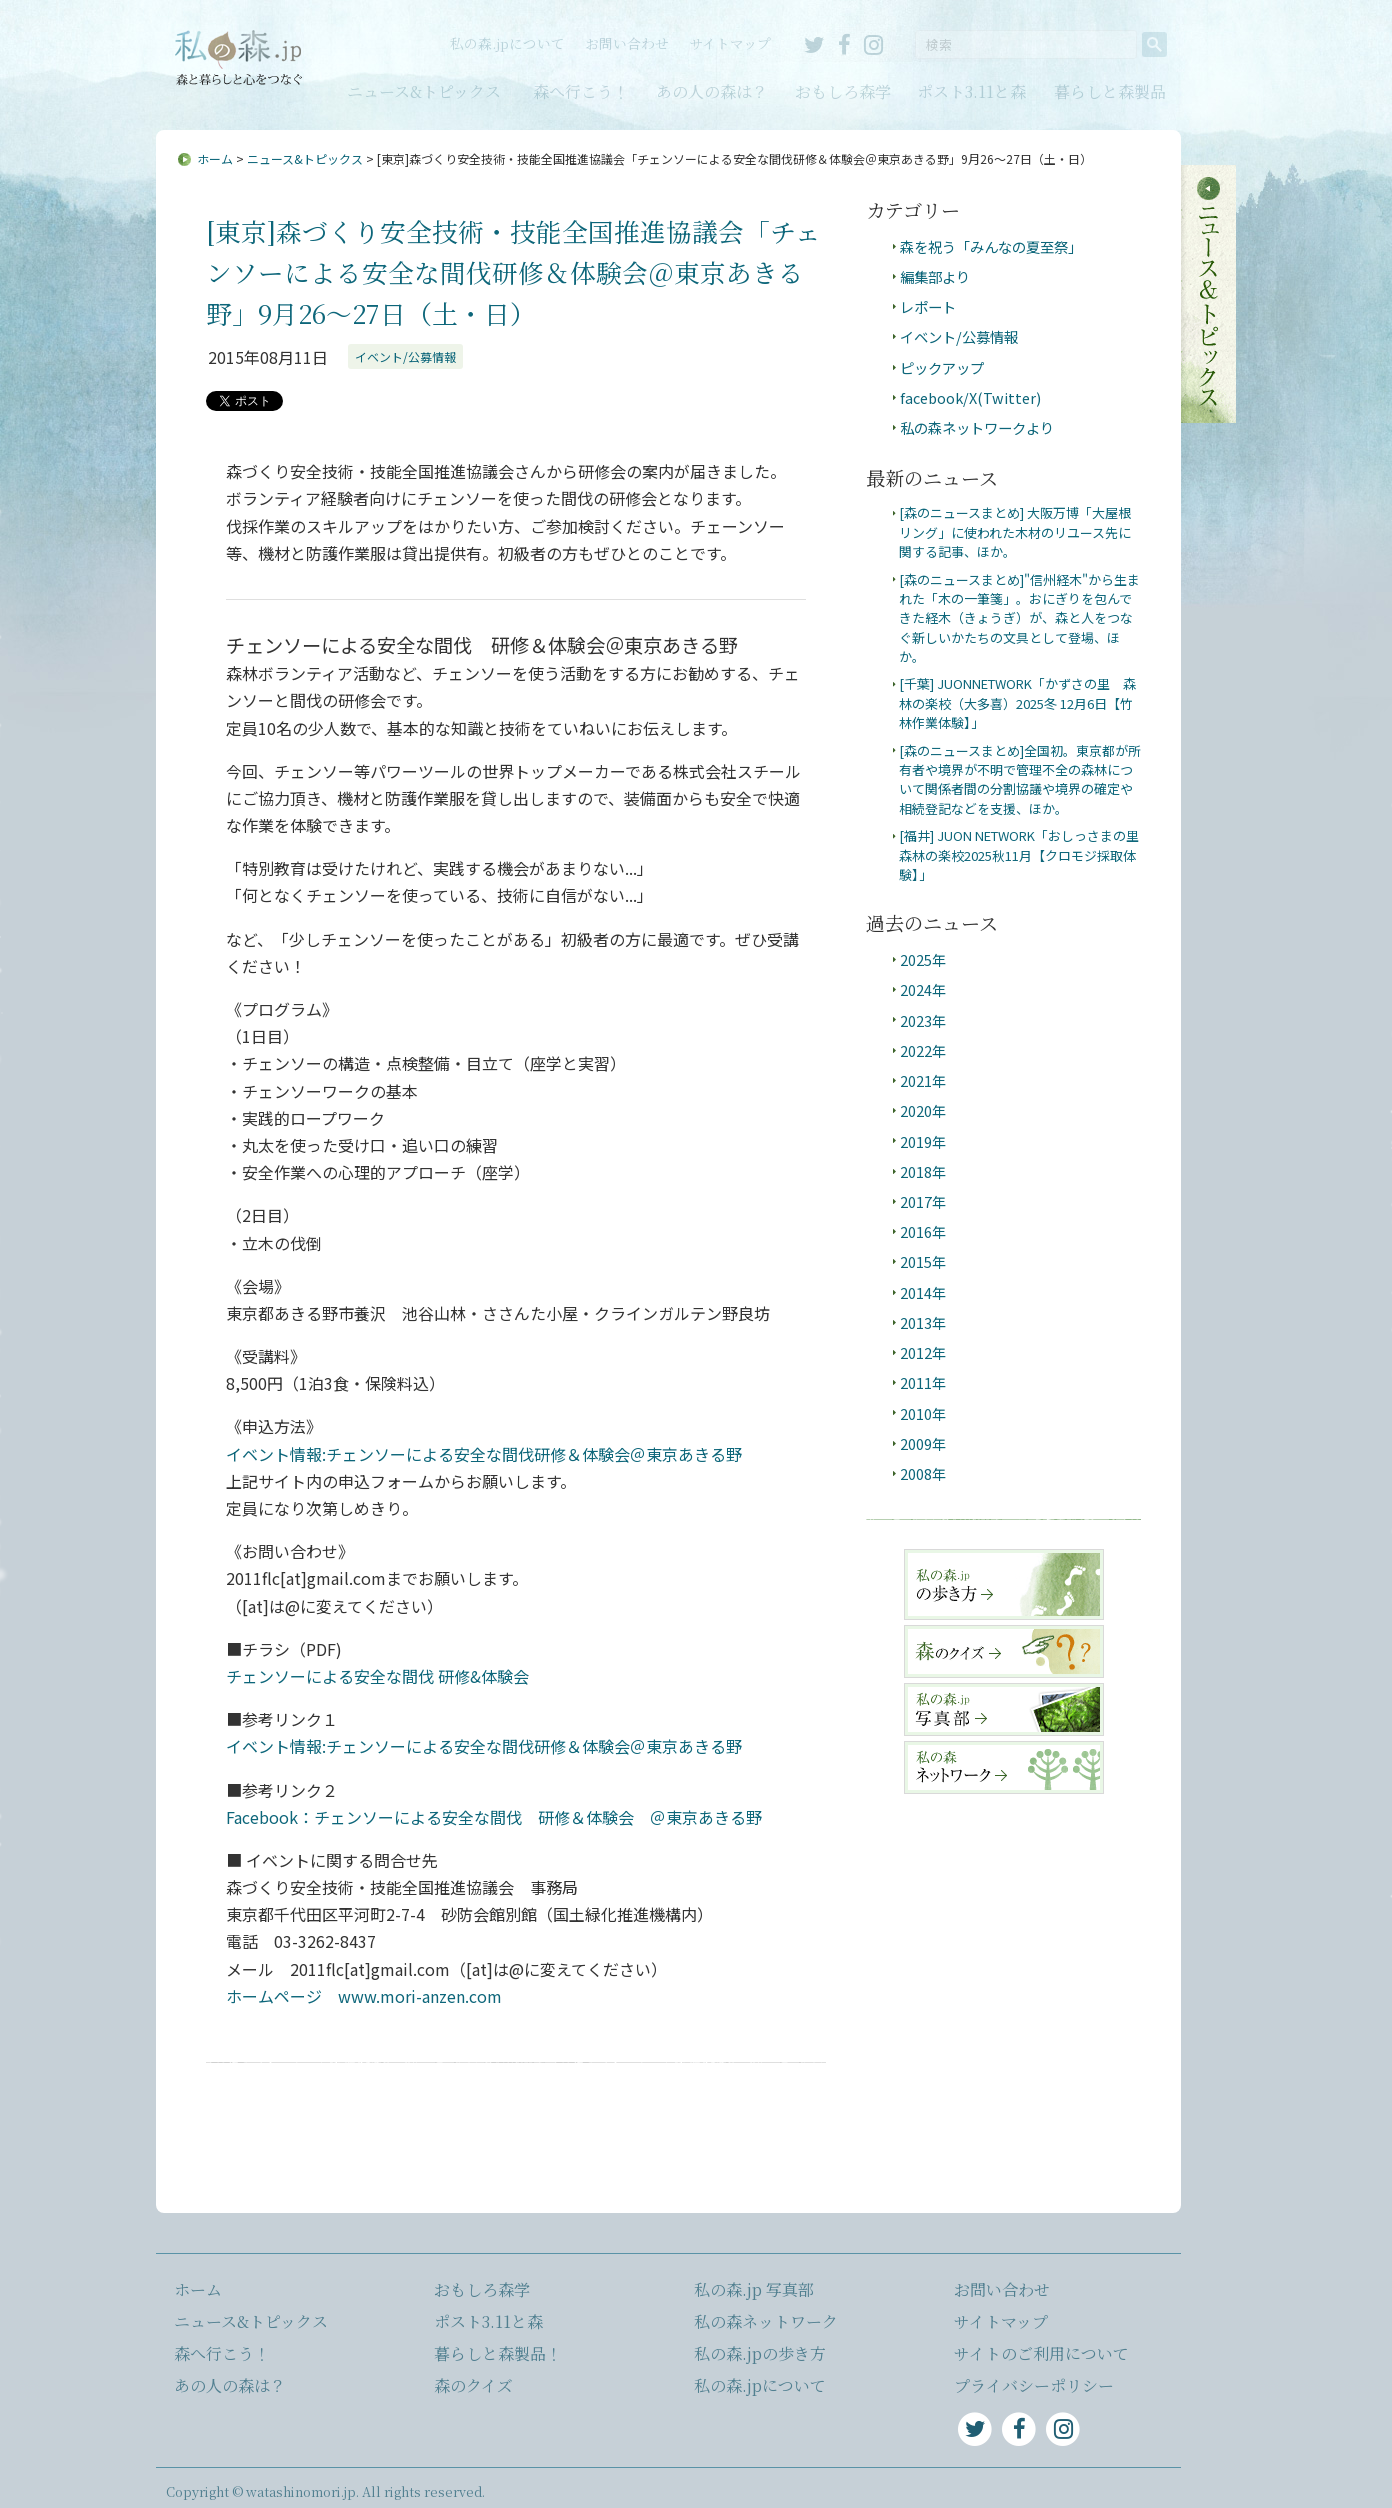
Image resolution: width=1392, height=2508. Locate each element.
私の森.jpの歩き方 (760, 2353)
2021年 (923, 1080)
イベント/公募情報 (405, 356)
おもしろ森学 (843, 91)
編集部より (935, 276)
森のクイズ (473, 2385)
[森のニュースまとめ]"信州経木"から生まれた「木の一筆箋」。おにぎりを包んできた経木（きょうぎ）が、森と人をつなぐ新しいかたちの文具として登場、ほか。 (1019, 618)
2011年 (923, 1382)
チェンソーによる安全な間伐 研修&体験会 (377, 1676)
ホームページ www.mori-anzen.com (364, 1996)
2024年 (923, 989)
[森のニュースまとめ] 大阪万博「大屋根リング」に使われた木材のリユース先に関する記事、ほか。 (1015, 532)
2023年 (923, 1020)
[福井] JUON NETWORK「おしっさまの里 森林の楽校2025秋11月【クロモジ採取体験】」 (1025, 855)
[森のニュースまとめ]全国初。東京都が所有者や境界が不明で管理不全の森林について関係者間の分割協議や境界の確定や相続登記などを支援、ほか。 (1020, 779)
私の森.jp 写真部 (754, 2289)
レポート (928, 306)
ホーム (215, 158)
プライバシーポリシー (1034, 2385)
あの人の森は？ (712, 91)
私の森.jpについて (507, 43)
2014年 (923, 1292)
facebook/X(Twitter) (970, 397)
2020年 (923, 1110)
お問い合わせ (627, 43)
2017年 (923, 1201)
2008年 (923, 1473)
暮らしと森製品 (1110, 91)
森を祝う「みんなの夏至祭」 (991, 246)
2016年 (923, 1231)
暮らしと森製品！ (498, 2353)
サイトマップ (730, 43)
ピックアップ (942, 367)
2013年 (923, 1322)
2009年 (923, 1443)
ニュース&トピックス (424, 91)
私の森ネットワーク (766, 2321)
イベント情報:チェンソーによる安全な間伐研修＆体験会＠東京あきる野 (484, 1454)
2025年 (923, 959)
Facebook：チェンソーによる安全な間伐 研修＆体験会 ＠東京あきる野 (494, 1817)
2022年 (923, 1050)
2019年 (923, 1141)
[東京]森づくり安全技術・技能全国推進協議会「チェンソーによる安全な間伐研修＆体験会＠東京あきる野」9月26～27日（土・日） (513, 272)
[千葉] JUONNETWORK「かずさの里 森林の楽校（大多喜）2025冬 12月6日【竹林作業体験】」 (1017, 703)
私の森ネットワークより (977, 427)
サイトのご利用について (1041, 2353)
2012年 (923, 1352)
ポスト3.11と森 (971, 91)
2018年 (923, 1171)
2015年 (923, 1261)
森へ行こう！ (581, 91)
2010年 (923, 1413)
